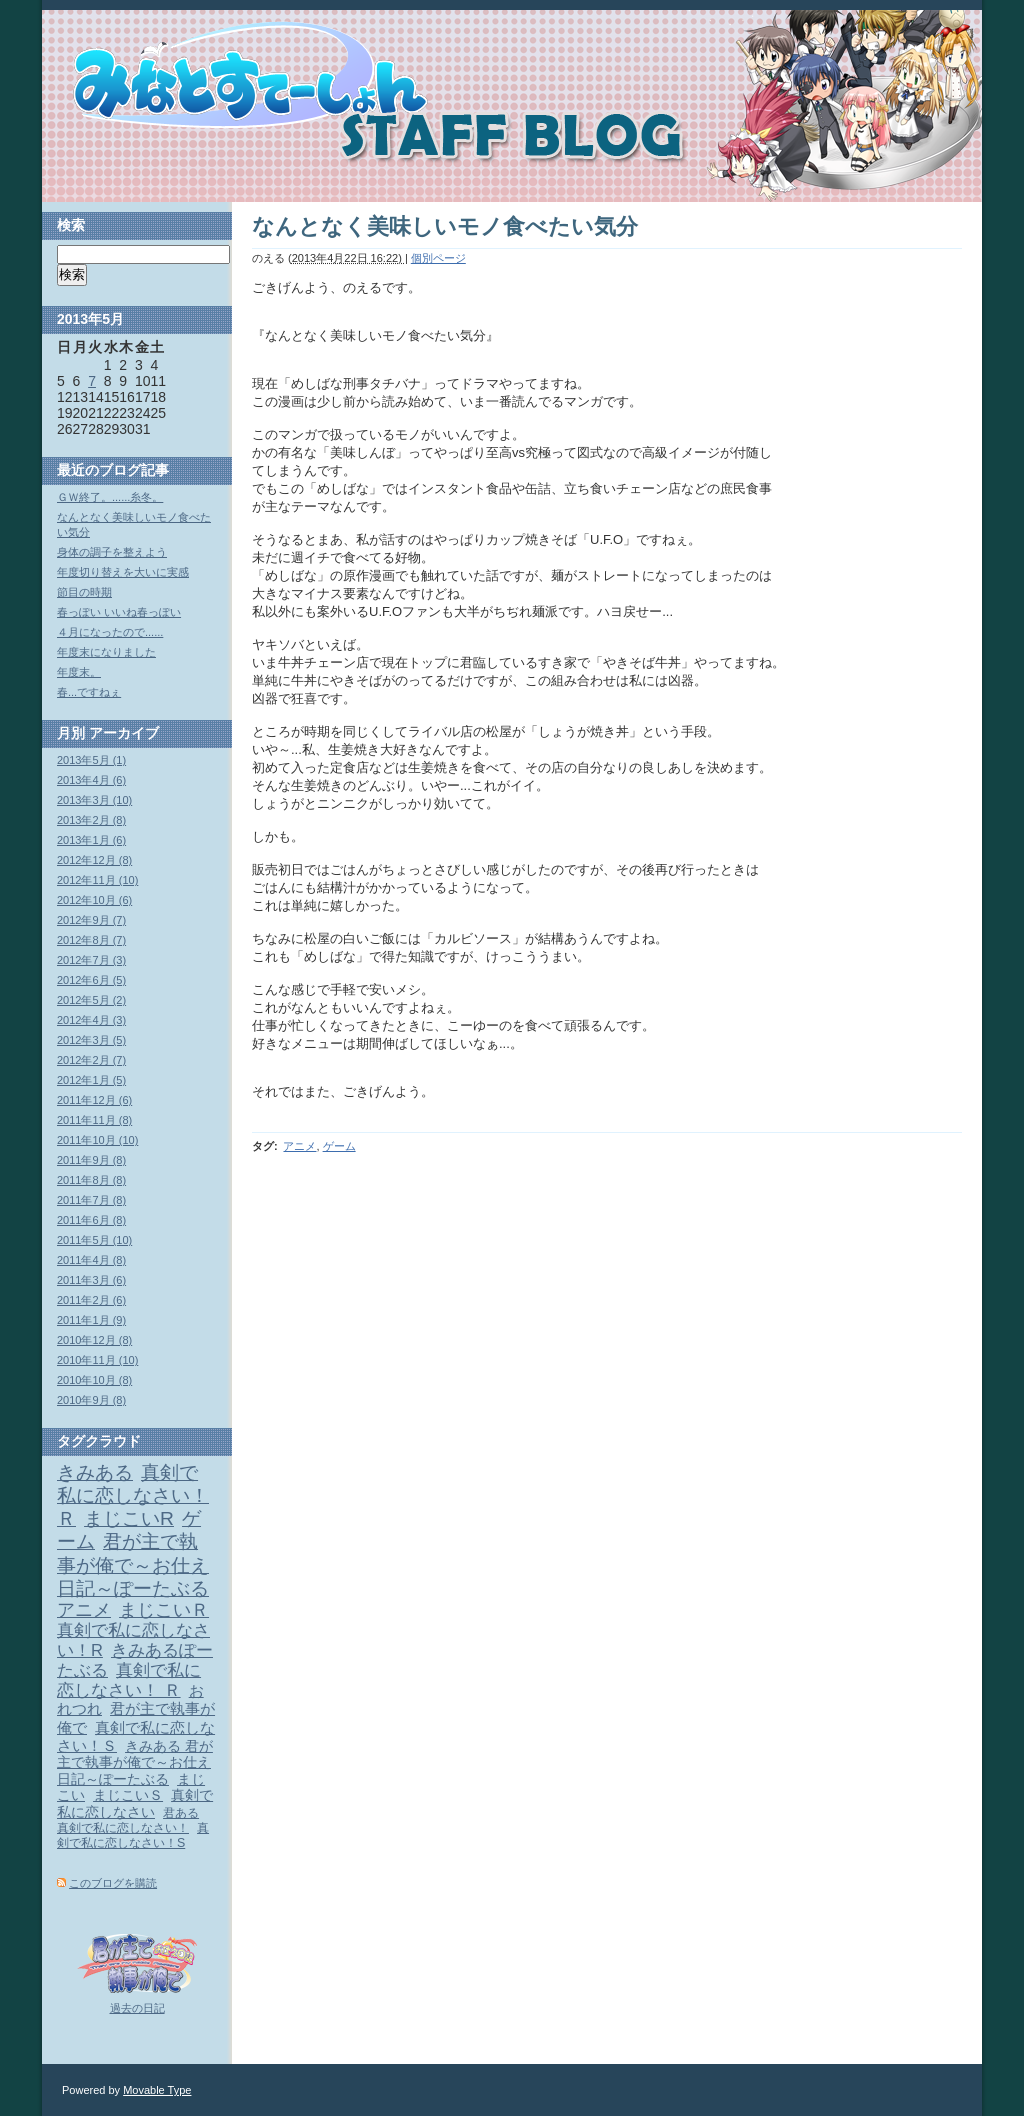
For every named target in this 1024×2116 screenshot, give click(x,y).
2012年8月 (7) (91, 940)
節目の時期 (84, 592)
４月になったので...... (110, 632)
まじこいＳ (128, 1795)
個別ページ (438, 258)
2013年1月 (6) (91, 840)
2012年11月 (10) (97, 880)
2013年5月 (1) (91, 760)
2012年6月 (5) (91, 980)
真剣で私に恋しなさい (135, 1804)
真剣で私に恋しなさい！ (123, 1828)
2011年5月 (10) (94, 1240)
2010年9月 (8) (91, 1400)
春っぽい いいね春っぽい (119, 612)
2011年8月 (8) (91, 1180)
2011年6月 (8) (91, 1220)
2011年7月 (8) (91, 1200)
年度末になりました (106, 652)
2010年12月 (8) (94, 1340)
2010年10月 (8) (94, 1380)
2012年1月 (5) (91, 1080)
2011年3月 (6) (91, 1280)
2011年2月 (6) (91, 1300)
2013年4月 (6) (91, 780)
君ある (181, 1813)
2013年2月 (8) (91, 820)
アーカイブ (124, 733)
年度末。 (79, 672)
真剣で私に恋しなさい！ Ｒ (129, 1680)
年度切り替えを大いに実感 (123, 572)
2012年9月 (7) (91, 920)
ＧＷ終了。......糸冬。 (110, 497)
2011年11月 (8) (94, 1120)
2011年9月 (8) (91, 1160)
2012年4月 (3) (91, 1020)
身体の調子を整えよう (112, 552)
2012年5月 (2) (91, 1000)
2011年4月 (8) (91, 1260)
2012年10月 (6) (94, 900)
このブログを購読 (113, 1883)
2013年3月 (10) (94, 800)
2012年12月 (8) (94, 860)
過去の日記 (137, 2008)
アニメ (299, 1146)
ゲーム (339, 1146)
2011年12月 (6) (94, 1100)
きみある (95, 1472)
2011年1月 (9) (91, 1320)
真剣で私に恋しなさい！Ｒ (133, 1495)
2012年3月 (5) (91, 1040)
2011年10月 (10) (97, 1140)
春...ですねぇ (89, 692)
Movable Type (157, 2090)
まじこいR (129, 1518)
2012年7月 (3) (91, 960)
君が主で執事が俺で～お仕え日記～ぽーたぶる (133, 1564)
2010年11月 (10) (97, 1360)
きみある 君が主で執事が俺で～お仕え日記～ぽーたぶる (135, 1763)
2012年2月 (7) (91, 1060)
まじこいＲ (164, 1610)
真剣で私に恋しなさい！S (133, 1835)
